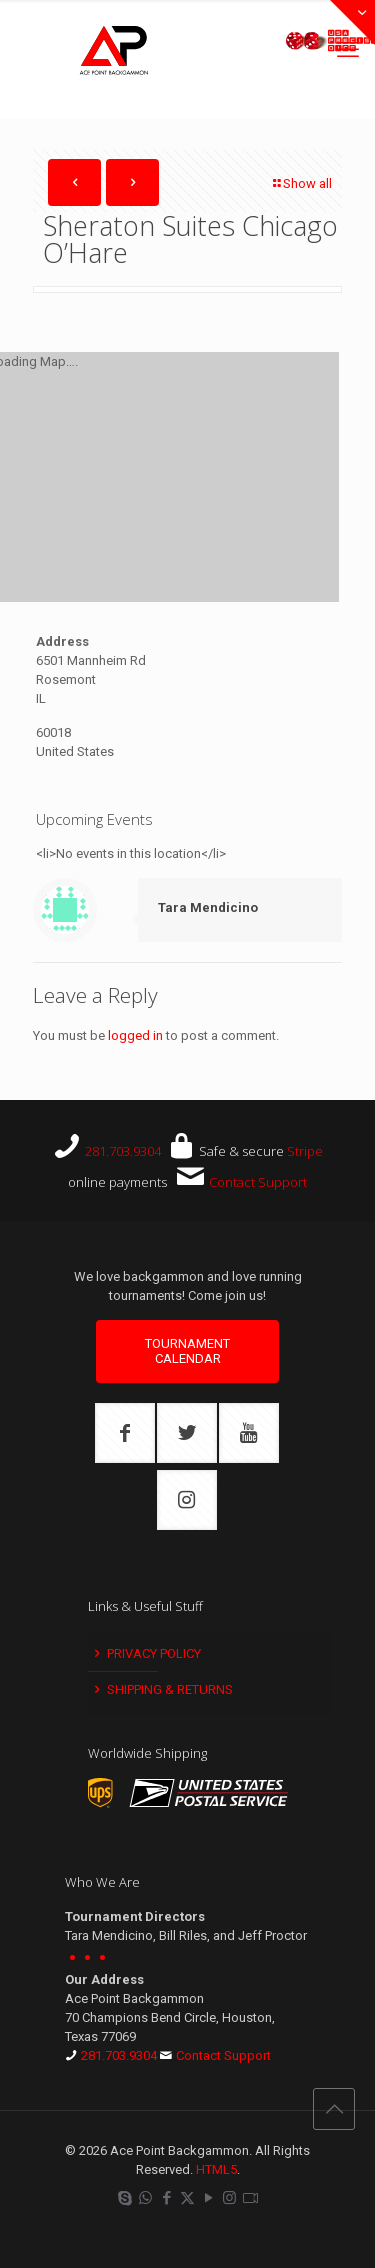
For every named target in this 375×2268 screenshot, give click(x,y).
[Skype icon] (124, 2198)
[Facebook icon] (166, 2198)
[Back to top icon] (334, 2109)
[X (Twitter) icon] (187, 2198)
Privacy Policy (146, 1653)
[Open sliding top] (352, 22)
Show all (301, 183)
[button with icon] (125, 1433)
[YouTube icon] (208, 2198)
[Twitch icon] (250, 2198)
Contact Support (258, 1182)
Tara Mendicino (208, 907)
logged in (135, 1035)
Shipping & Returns (162, 1689)
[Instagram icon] (229, 2198)
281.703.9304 (123, 1151)
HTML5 (216, 2169)
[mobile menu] (348, 50)
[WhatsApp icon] (145, 2198)
